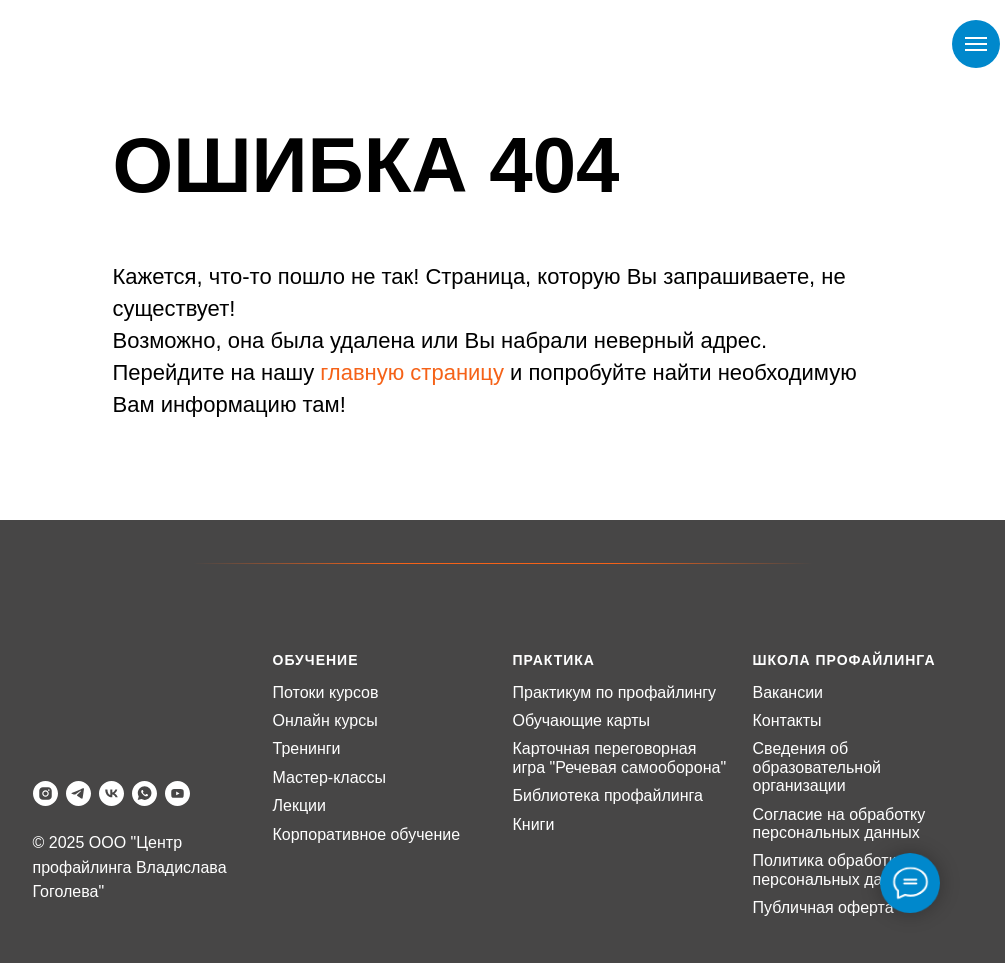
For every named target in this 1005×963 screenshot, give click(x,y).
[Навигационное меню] (976, 44)
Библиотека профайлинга (608, 795)
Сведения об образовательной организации (817, 767)
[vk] (111, 793)
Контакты (787, 720)
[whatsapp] (144, 793)
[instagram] (45, 793)
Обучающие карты (582, 720)
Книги (534, 824)
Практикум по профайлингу (615, 692)
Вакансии (788, 692)
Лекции (299, 805)
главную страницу (412, 372)
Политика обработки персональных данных (836, 869)
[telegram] (78, 793)
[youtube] (177, 793)
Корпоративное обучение (367, 834)
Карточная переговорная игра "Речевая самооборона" (620, 757)
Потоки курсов (326, 692)
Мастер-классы (330, 777)
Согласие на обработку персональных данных (839, 823)
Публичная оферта (823, 907)
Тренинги (307, 748)
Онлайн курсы (325, 720)
